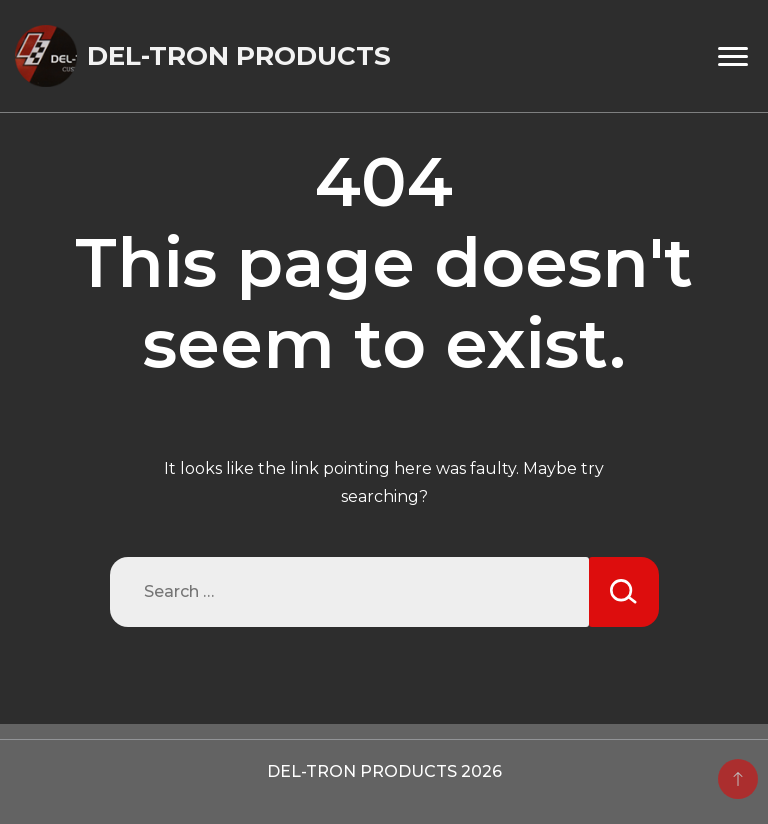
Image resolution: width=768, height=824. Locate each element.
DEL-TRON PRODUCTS (239, 56)
